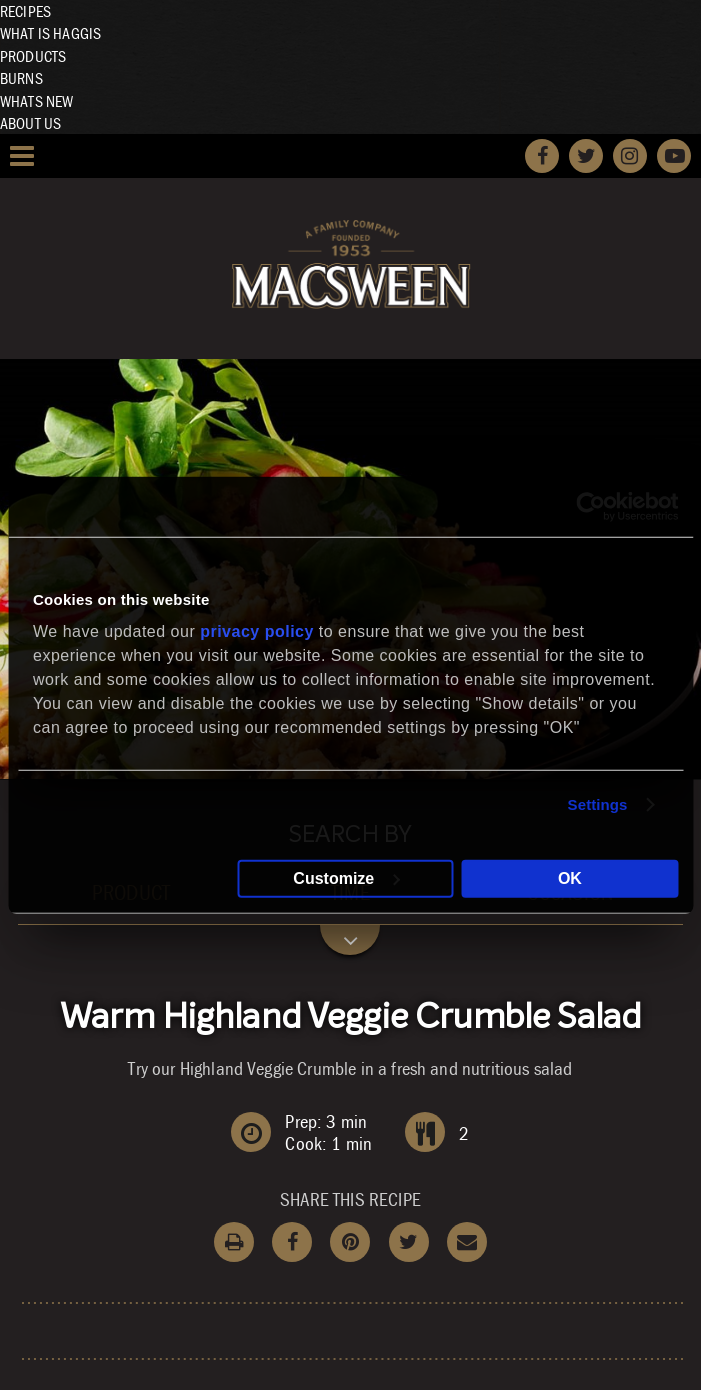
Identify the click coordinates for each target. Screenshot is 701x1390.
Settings (598, 804)
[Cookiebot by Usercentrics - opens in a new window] (590, 507)
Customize (346, 877)
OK (570, 877)
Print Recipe (234, 1242)
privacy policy (257, 630)
